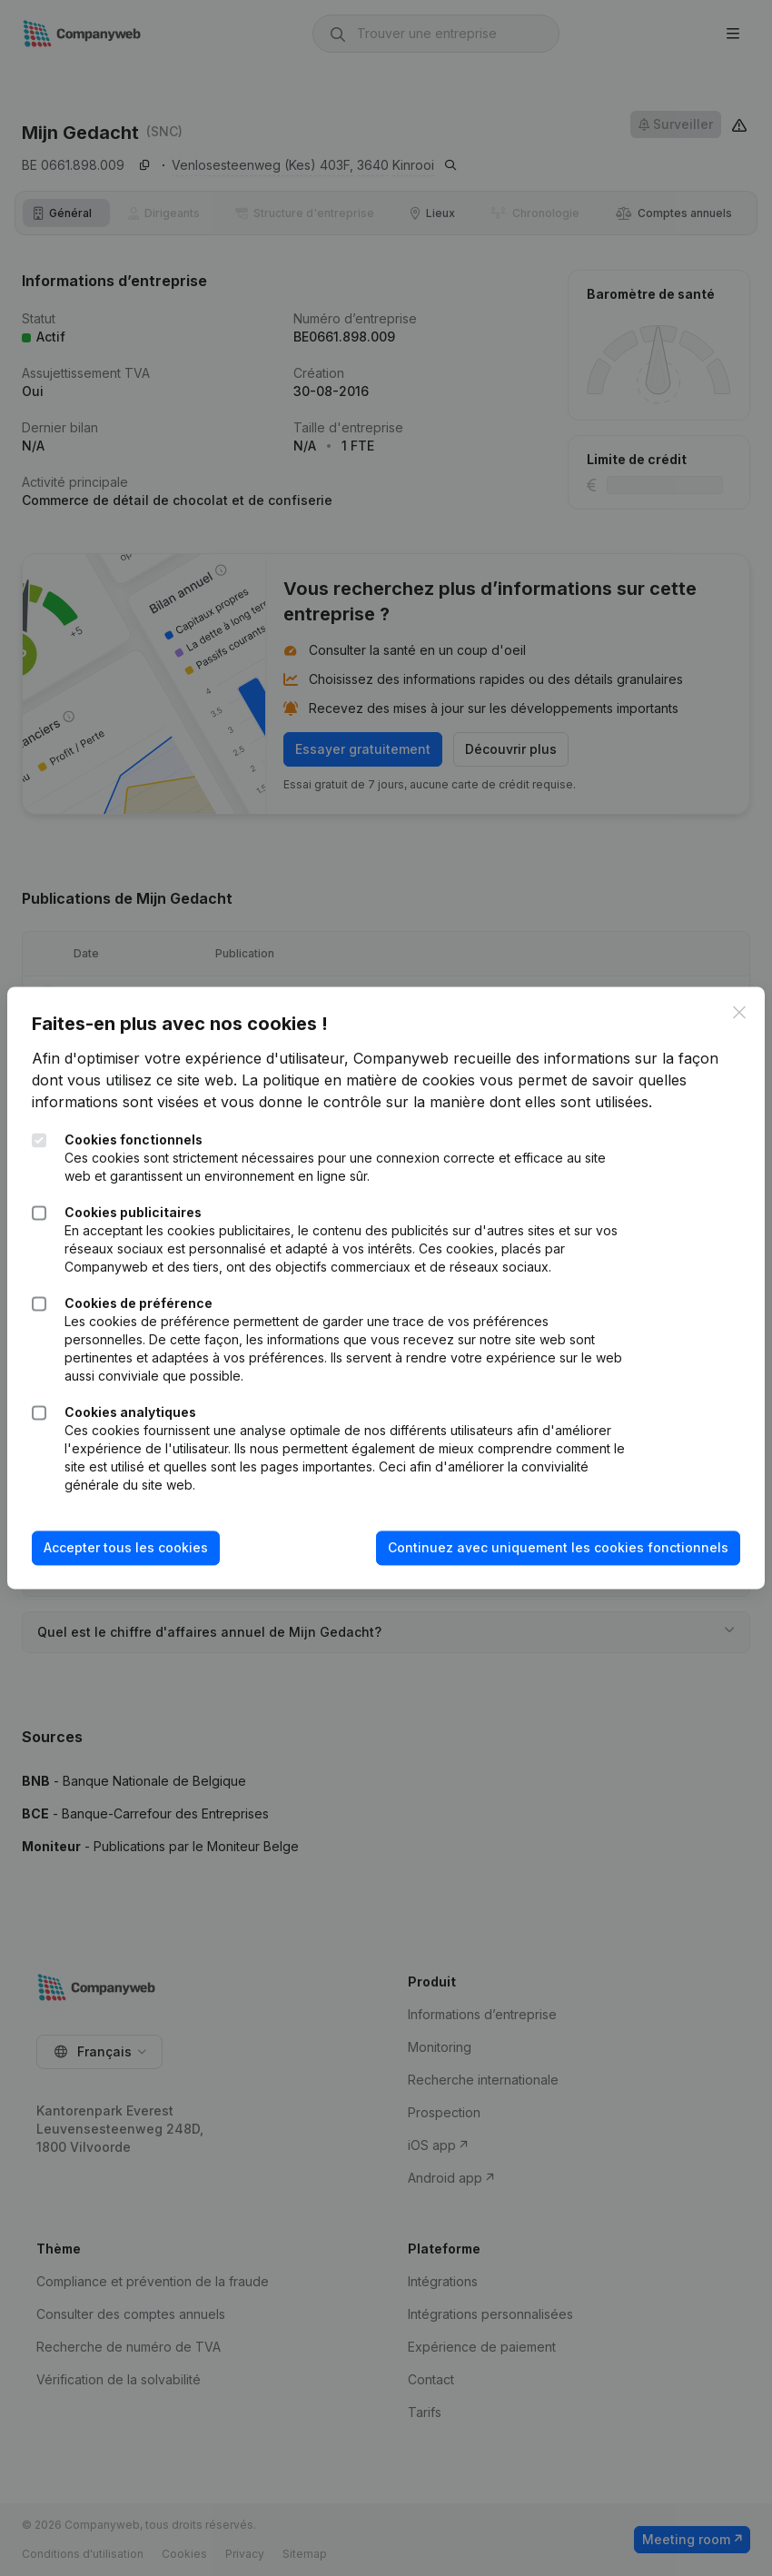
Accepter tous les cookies (137, 1547)
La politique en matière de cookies (414, 1080)
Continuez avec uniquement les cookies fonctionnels (546, 1547)
